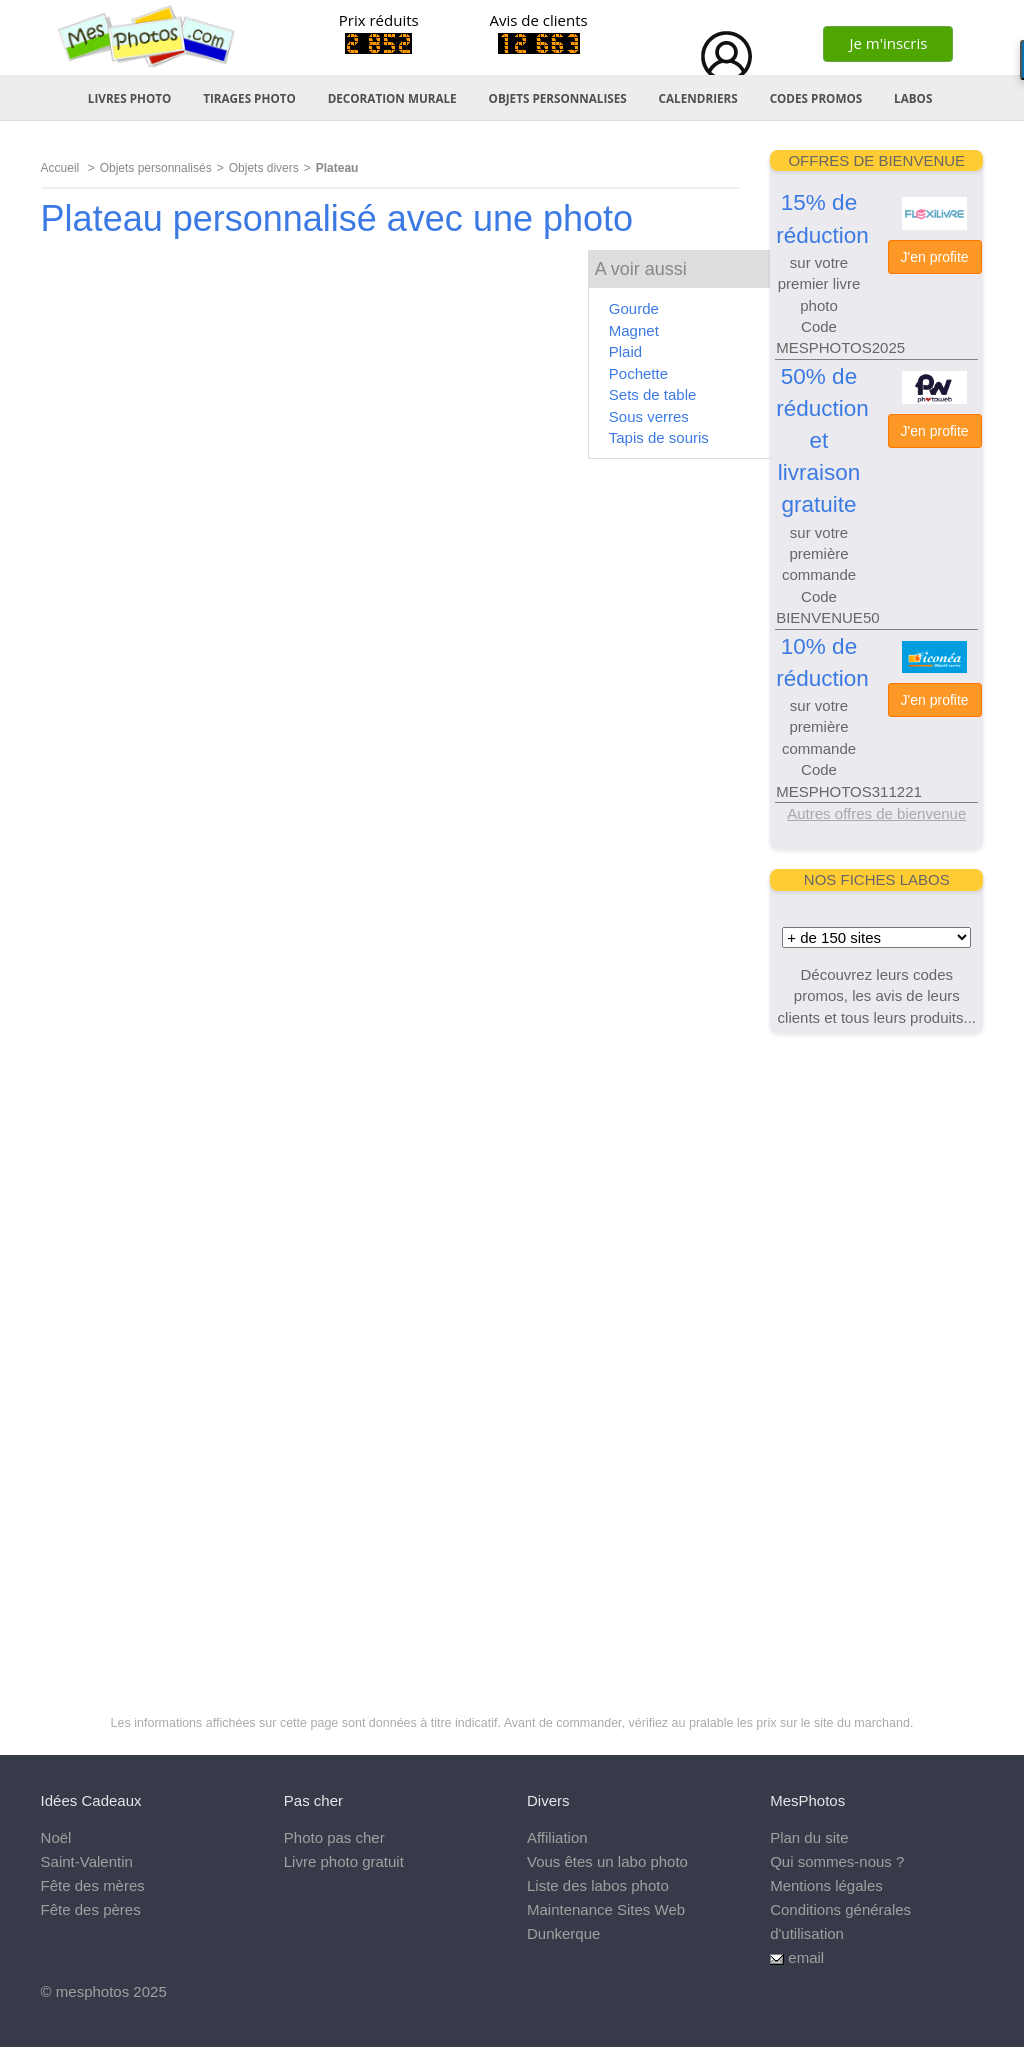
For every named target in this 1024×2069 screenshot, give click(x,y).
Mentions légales (826, 1885)
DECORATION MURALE (392, 98)
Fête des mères (93, 1885)
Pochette (638, 373)
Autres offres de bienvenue (876, 813)
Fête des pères (91, 1909)
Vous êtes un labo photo (607, 1861)
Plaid (625, 351)
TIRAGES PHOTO (249, 98)
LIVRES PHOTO (129, 98)
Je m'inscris (888, 43)
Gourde (634, 308)
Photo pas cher (334, 1837)
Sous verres (649, 416)
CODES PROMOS (816, 98)
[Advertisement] (876, 1353)
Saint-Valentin (87, 1861)
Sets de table (653, 394)
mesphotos (92, 1991)
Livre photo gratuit (344, 1861)
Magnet (634, 330)
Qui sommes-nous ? (837, 1861)
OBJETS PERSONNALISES (558, 98)
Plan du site (809, 1837)
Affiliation (557, 1837)
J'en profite (935, 257)
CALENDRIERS (698, 98)
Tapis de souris (659, 437)
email (806, 1957)
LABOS (913, 98)
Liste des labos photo (598, 1885)
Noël (56, 1837)
